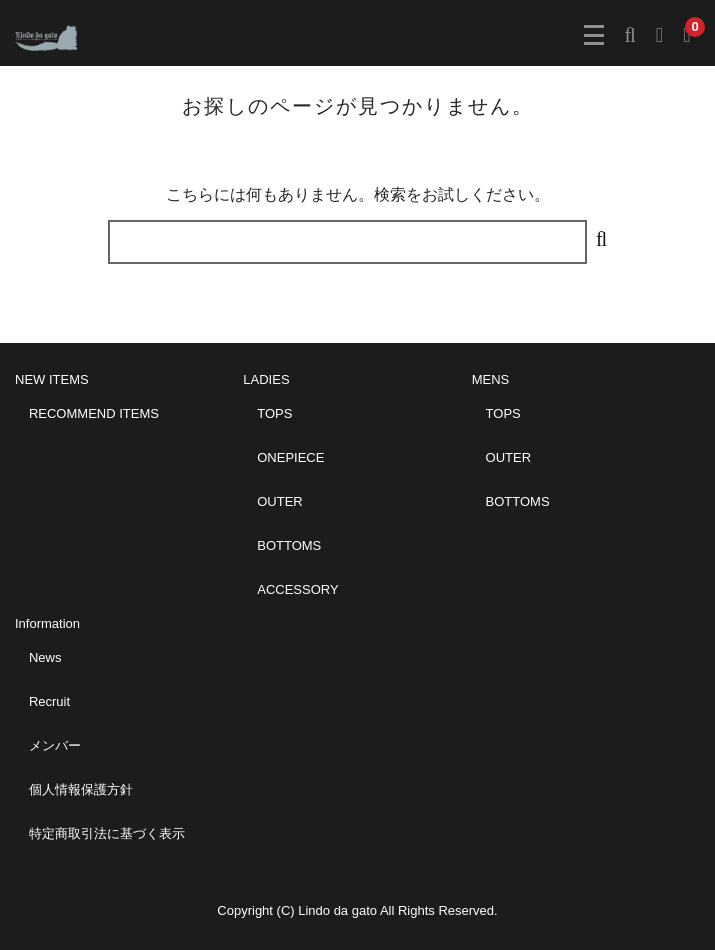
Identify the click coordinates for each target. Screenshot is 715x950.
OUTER (280, 501)
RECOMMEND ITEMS (94, 413)
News (45, 657)
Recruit (49, 701)
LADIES (266, 379)
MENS (491, 379)
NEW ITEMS (52, 379)
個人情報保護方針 (81, 789)
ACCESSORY (297, 589)
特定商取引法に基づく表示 (107, 833)
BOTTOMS (289, 545)
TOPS (274, 413)
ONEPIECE (290, 457)
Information (47, 623)
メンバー (55, 745)
